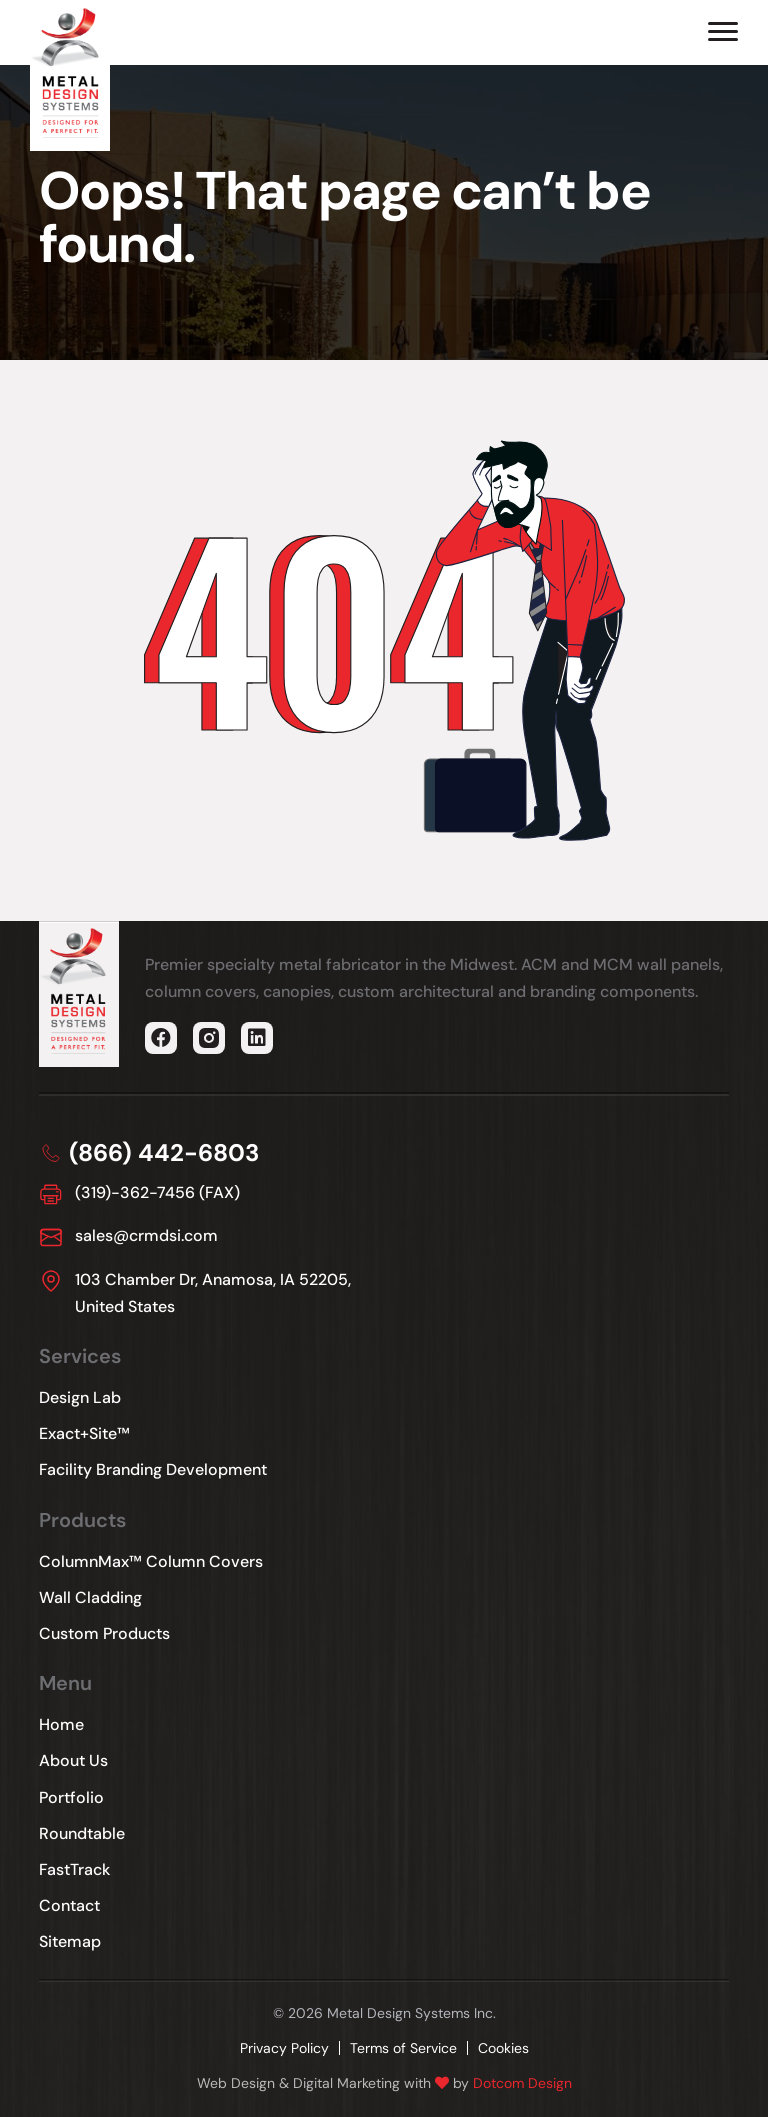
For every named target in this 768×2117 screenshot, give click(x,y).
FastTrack (74, 1869)
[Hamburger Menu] (723, 31)
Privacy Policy (284, 2048)
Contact (69, 1905)
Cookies (503, 2048)
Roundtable (82, 1833)
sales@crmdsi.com (146, 1235)
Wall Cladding (90, 1597)
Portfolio (71, 1797)
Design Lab (80, 1397)
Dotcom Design (522, 2083)
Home (61, 1724)
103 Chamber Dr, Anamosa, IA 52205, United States (213, 1293)
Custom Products (104, 1633)
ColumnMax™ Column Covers (151, 1561)
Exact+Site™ (84, 1433)
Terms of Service (403, 2048)
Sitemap (70, 1941)
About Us (73, 1760)
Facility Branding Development (153, 1469)
